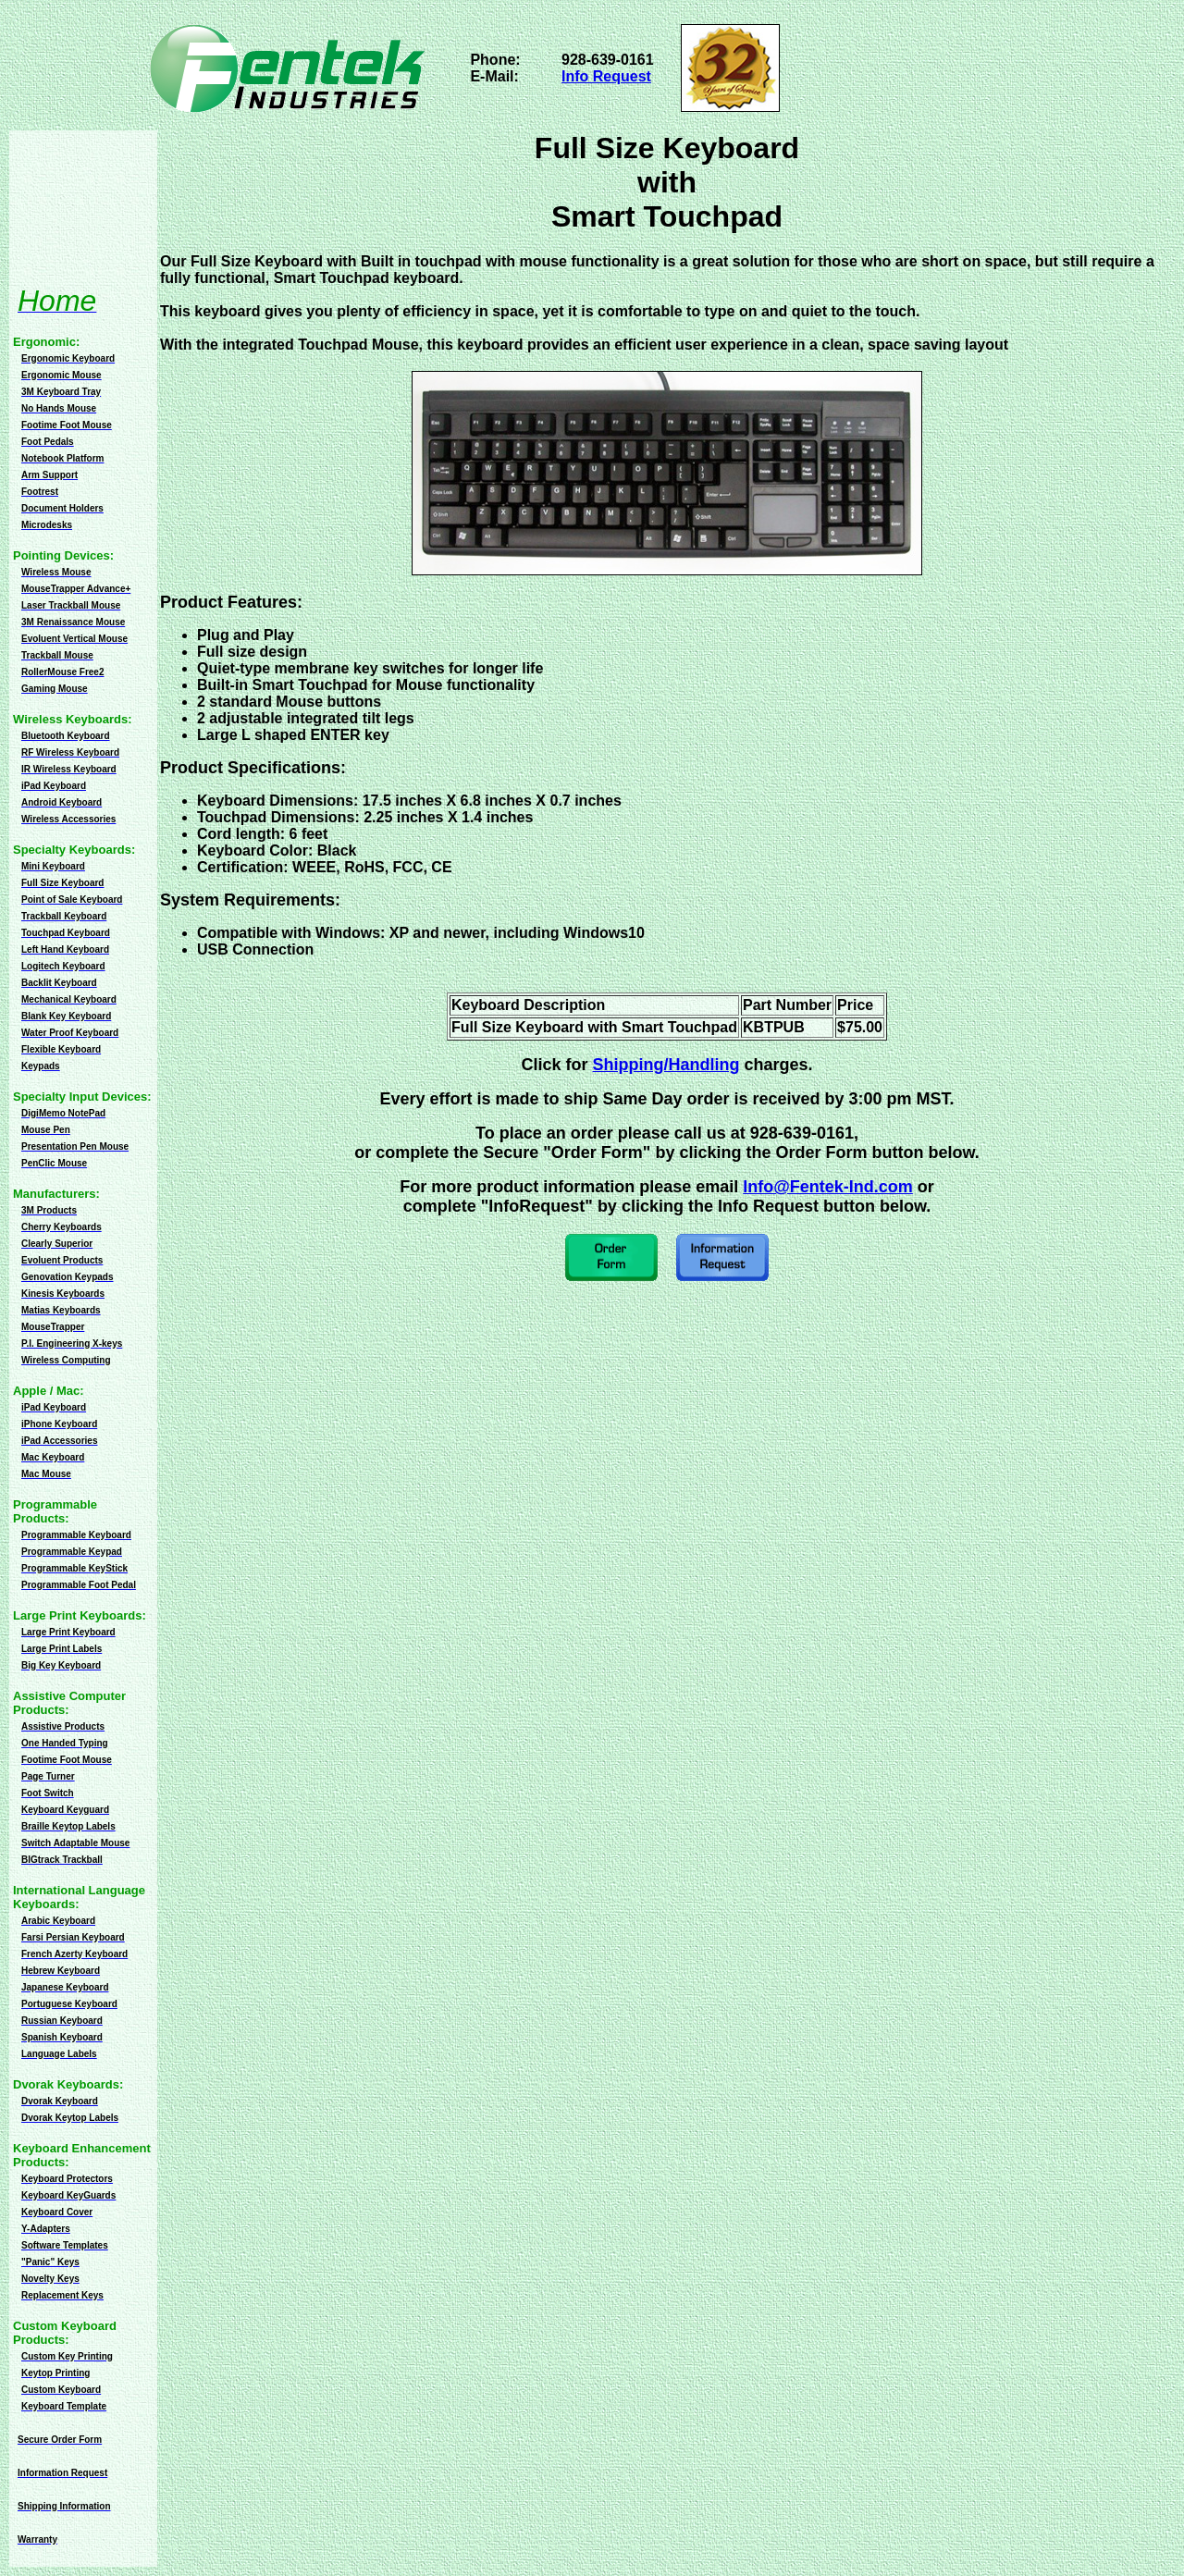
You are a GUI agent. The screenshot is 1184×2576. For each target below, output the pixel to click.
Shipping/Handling (666, 1064)
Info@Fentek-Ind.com (828, 1186)
